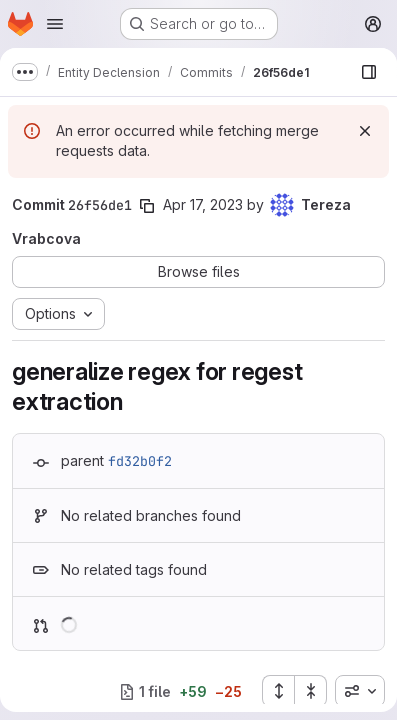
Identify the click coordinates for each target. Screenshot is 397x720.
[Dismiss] (365, 131)
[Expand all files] (278, 691)
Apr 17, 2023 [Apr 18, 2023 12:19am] (203, 204)
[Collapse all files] (311, 691)
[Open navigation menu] (55, 24)
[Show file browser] (369, 72)
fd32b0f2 (140, 461)
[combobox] (360, 691)
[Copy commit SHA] (147, 206)
